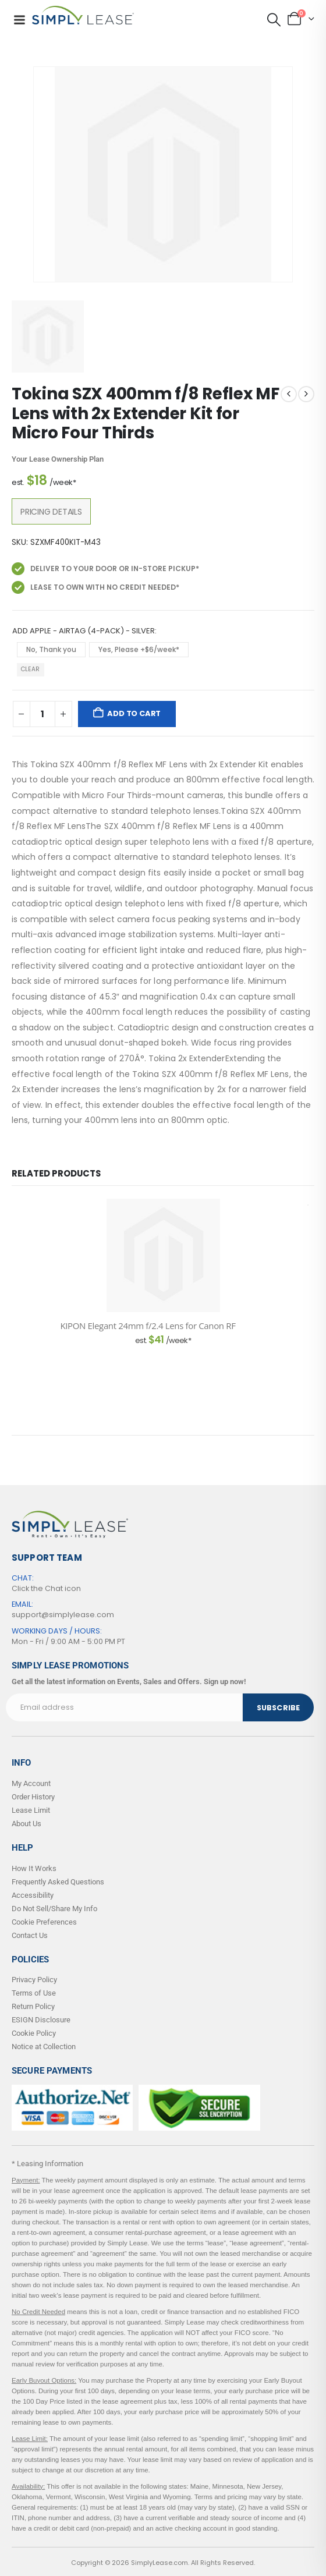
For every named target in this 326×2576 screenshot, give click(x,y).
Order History (33, 1796)
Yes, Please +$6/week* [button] (138, 649)
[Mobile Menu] (19, 19)
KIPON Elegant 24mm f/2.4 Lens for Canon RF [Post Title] (147, 1325)
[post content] (163, 1255)
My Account (31, 1783)
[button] (274, 19)
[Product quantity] (42, 714)
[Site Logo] (83, 15)
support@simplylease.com (63, 1615)
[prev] (289, 394)
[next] (306, 394)
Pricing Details (51, 512)
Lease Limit (31, 1810)
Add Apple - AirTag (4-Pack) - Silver (83, 630)
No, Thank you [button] (51, 649)
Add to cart (134, 713)
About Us (26, 1823)
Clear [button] (30, 669)
